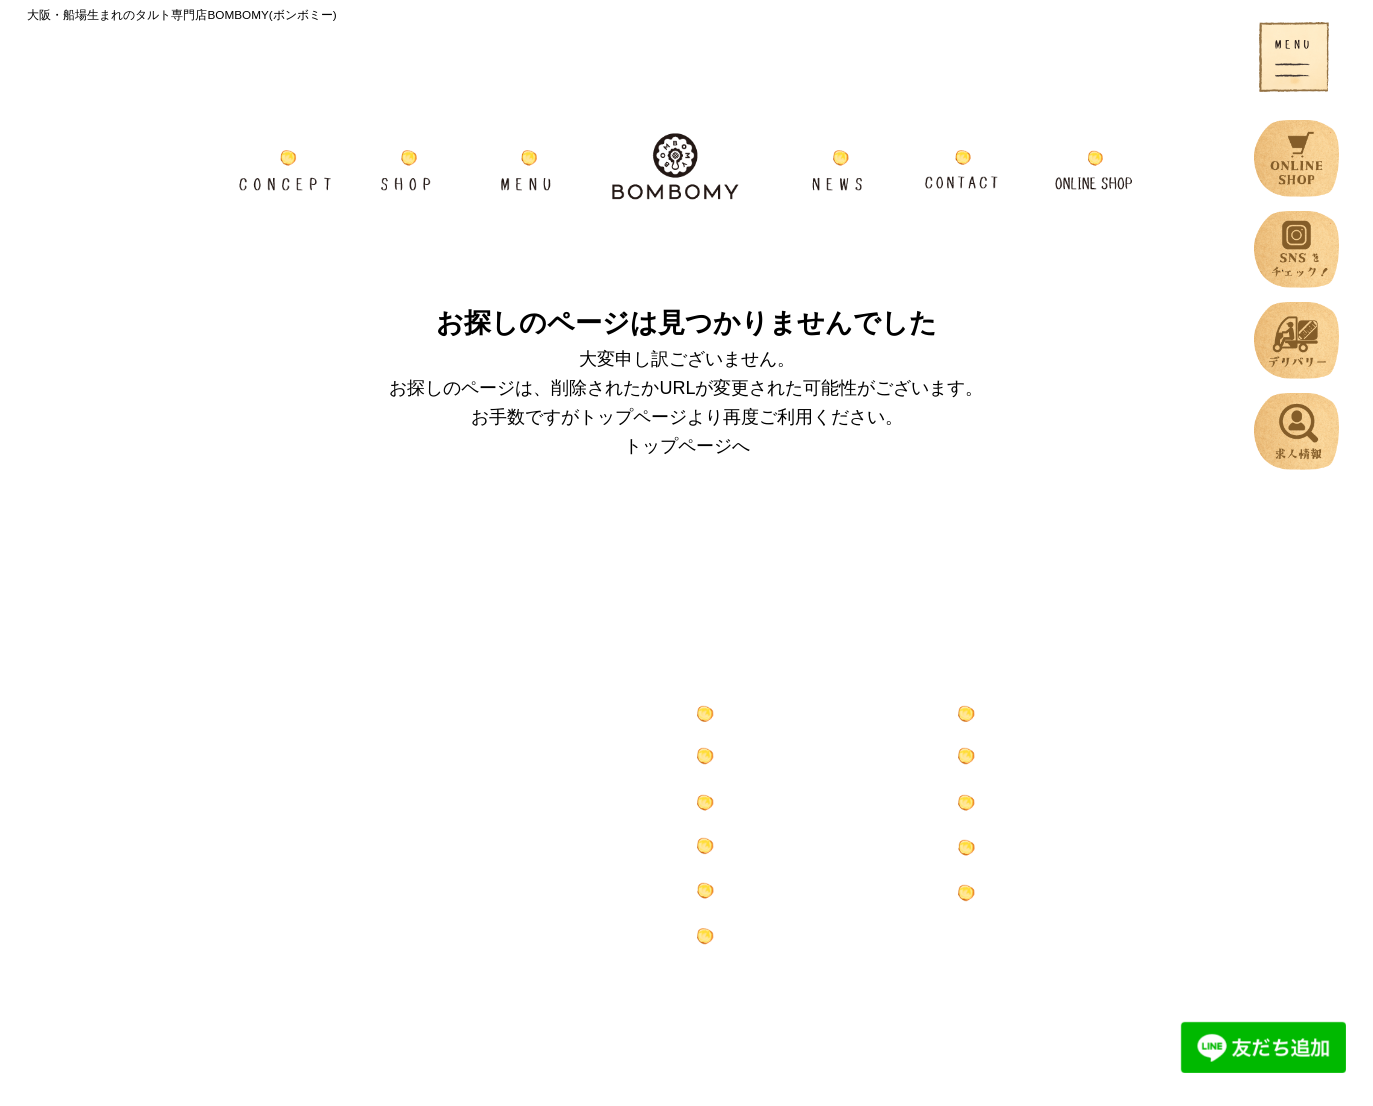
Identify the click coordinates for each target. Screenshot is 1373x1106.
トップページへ (687, 446)
